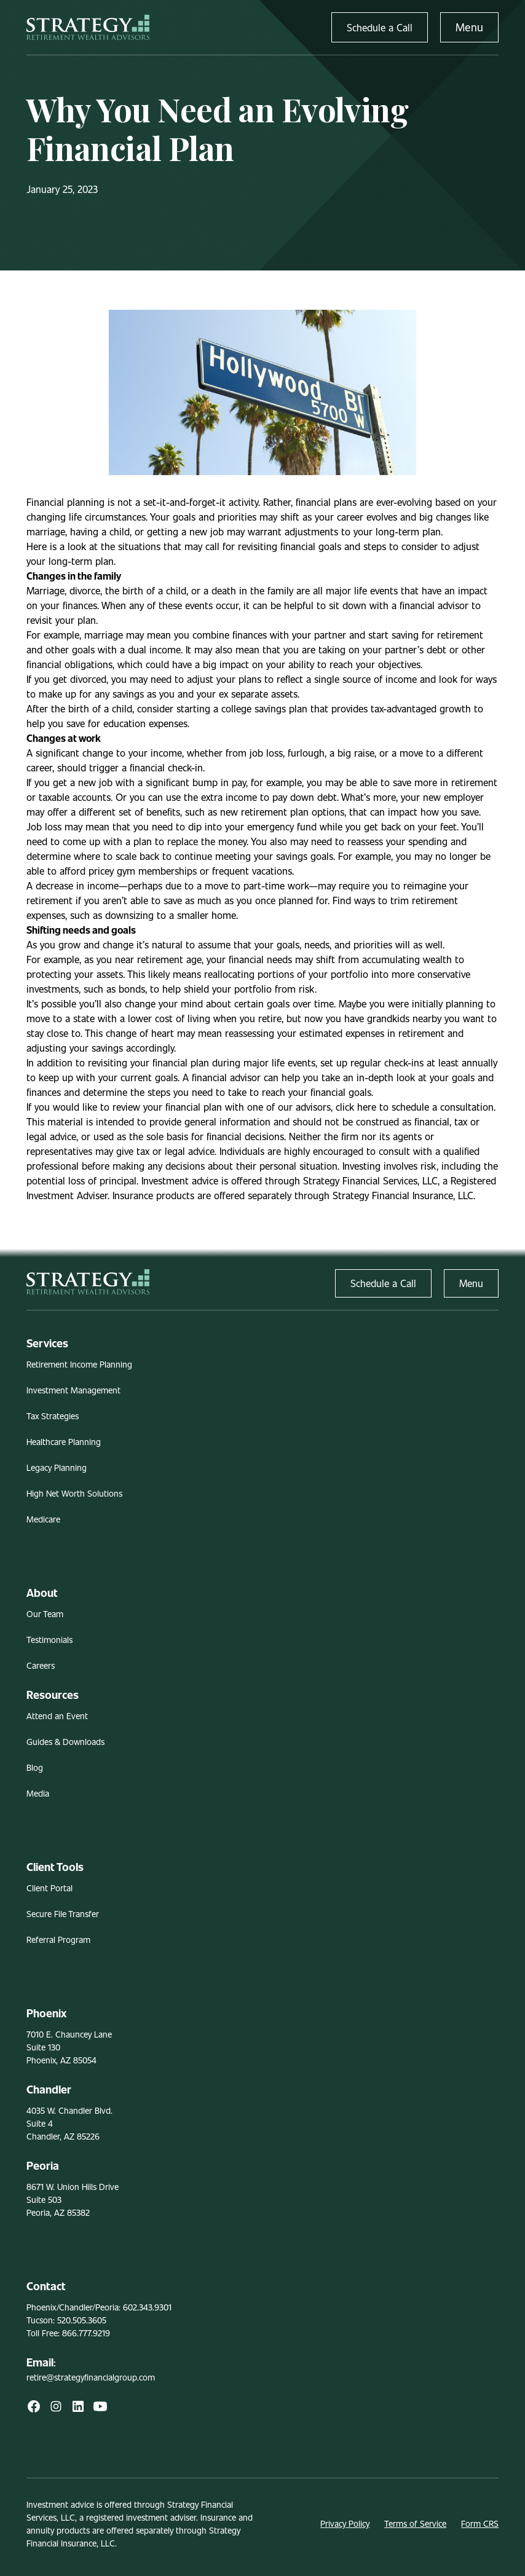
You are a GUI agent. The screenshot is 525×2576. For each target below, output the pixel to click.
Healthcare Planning (63, 1442)
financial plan (180, 1062)
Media (37, 1793)
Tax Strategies (52, 1416)
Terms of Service (415, 2523)
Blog (34, 1767)
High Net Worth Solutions (74, 1493)
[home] (87, 27)
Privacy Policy (344, 2523)
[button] (469, 27)
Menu (469, 27)
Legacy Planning (56, 1467)
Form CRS (480, 2523)
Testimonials (49, 1639)
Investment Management (73, 1390)
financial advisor (434, 605)
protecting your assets (74, 973)
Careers (40, 1665)
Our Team (44, 1614)
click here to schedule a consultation (415, 1106)
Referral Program (58, 1939)
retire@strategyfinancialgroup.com (90, 2377)
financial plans (326, 501)
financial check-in (166, 767)
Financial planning (65, 501)
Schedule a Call (379, 27)
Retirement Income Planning (79, 1364)
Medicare (43, 1519)
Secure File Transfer (62, 1914)
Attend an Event (57, 1716)
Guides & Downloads (65, 1741)
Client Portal (49, 1888)
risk (307, 988)
